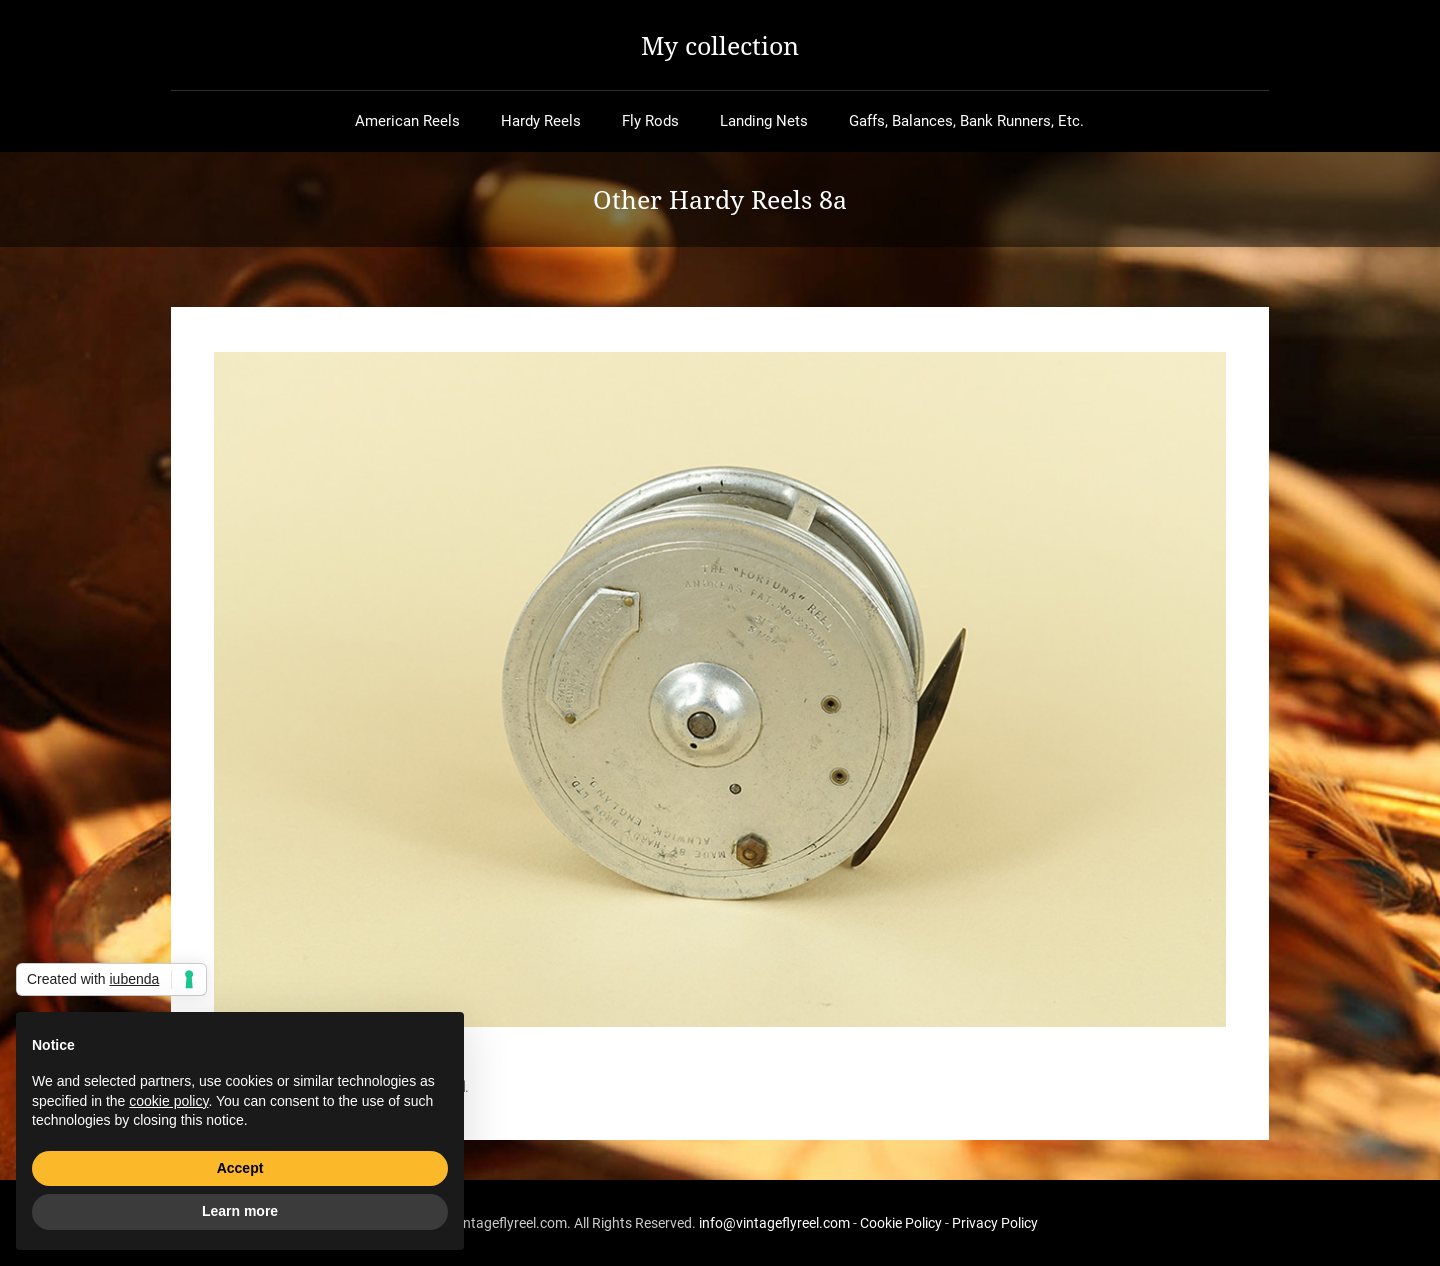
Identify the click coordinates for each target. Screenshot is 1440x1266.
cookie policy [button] (168, 1101)
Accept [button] (240, 1168)
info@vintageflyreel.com (774, 1223)
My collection (720, 45)
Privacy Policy (995, 1223)
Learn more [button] (240, 1211)
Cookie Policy (901, 1223)
